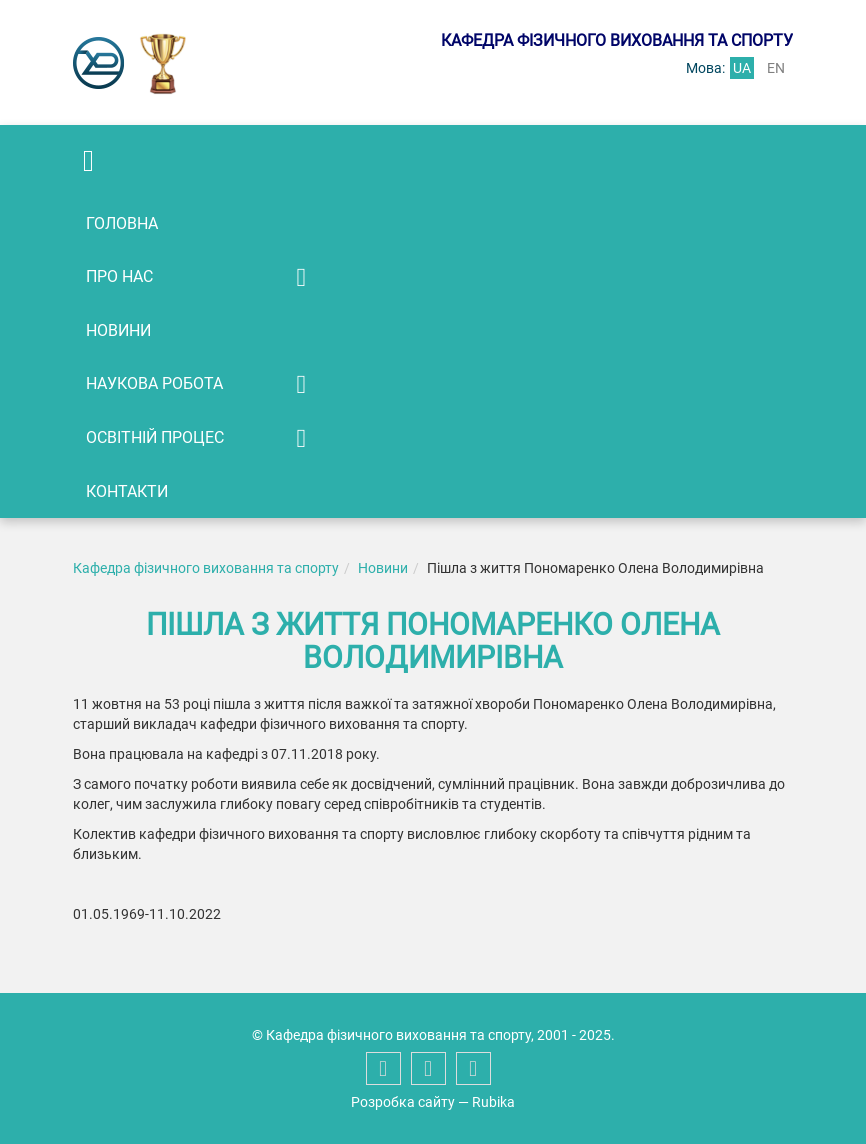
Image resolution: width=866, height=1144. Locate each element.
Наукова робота (154, 383)
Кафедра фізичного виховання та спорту (206, 568)
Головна (122, 223)
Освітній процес (155, 437)
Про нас (119, 276)
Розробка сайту (403, 1102)
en (776, 68)
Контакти (127, 491)
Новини (118, 330)
